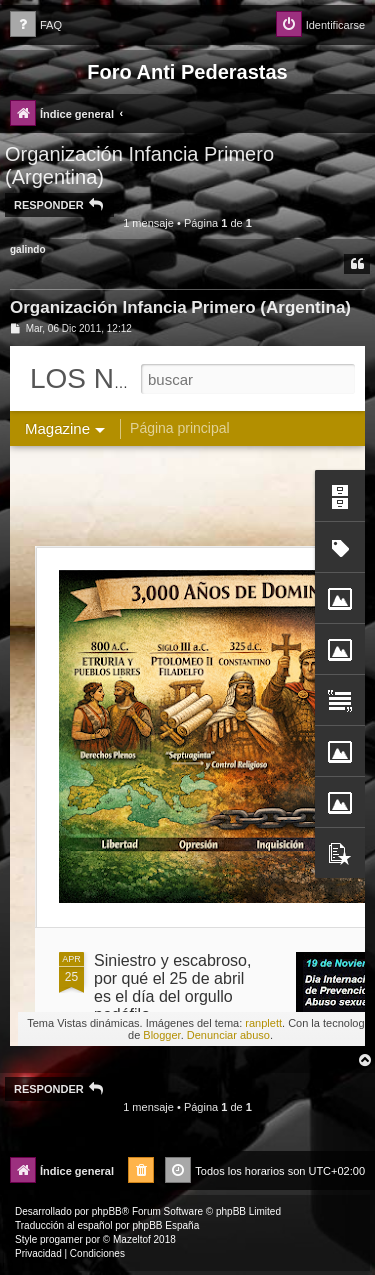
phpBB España (165, 1225)
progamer (61, 1239)
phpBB (107, 1211)
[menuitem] (36, 25)
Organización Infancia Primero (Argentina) (139, 165)
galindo (28, 249)
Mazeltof (132, 1239)
